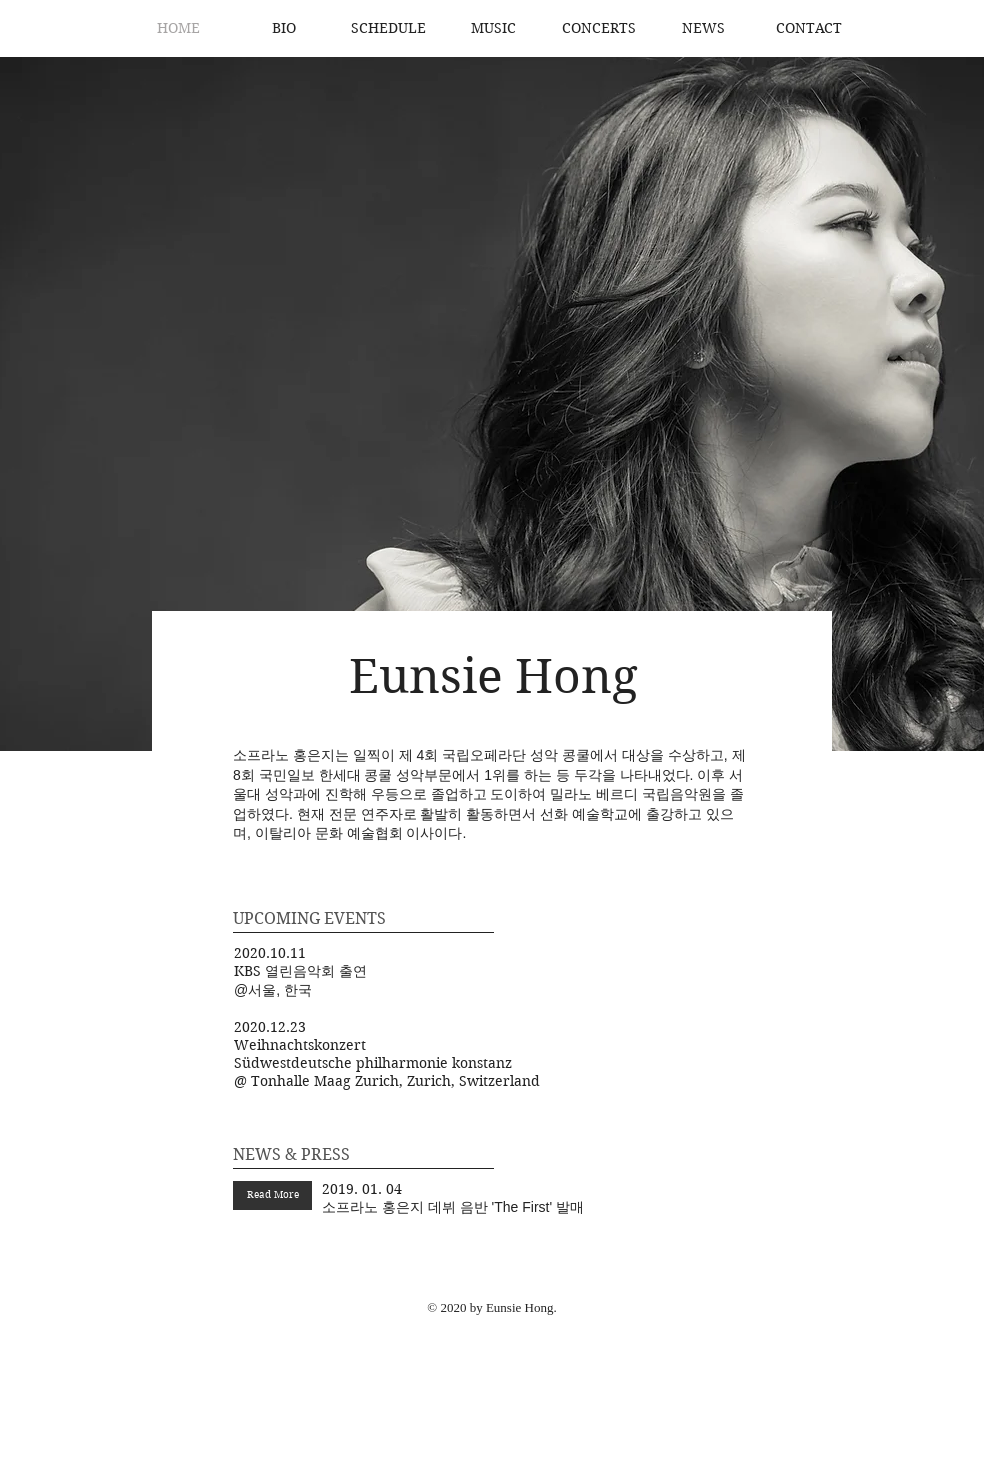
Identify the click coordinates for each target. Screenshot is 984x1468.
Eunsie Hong (493, 676)
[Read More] (272, 1195)
